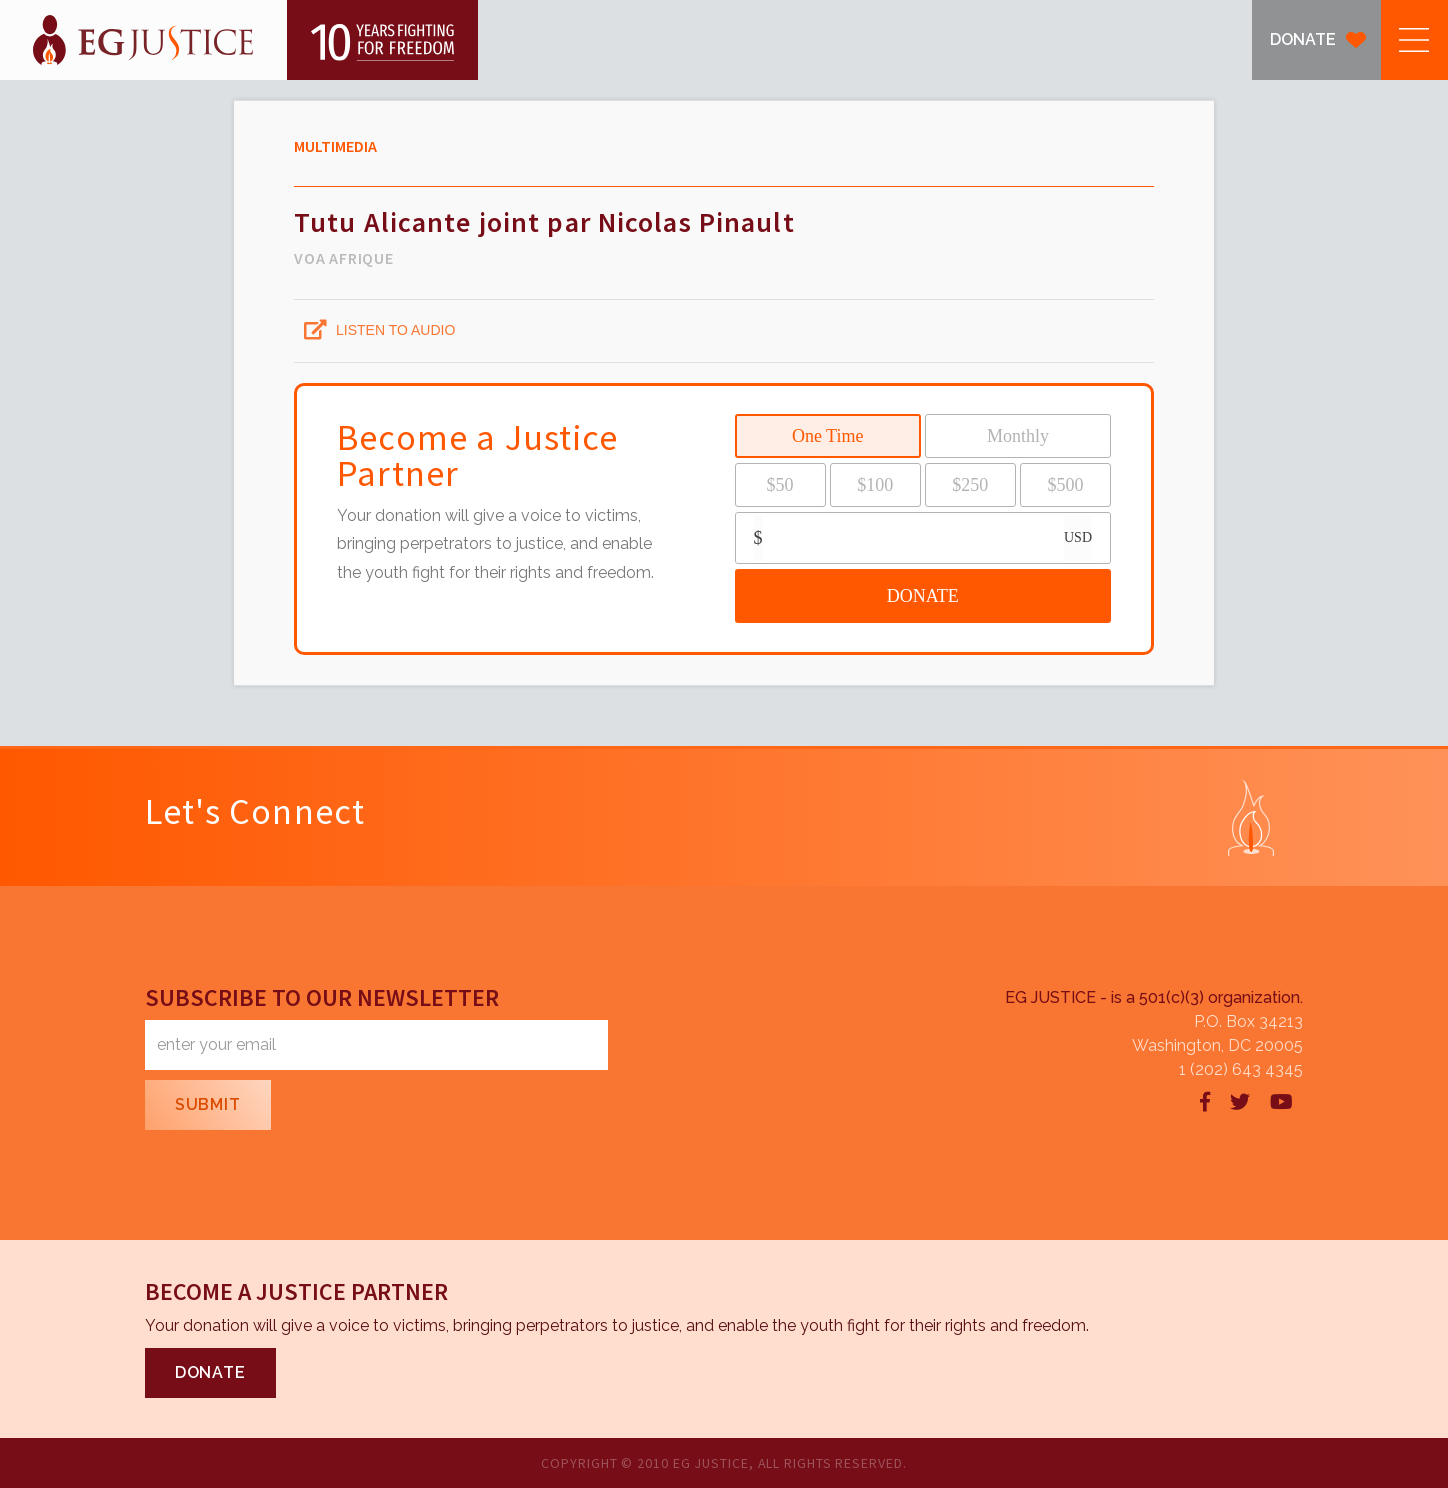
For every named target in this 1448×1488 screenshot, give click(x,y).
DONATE (1303, 39)
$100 (875, 485)
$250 (970, 485)
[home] (239, 40)
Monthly (1018, 436)
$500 (1065, 485)
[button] (1414, 40)
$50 (780, 485)
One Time (828, 436)
